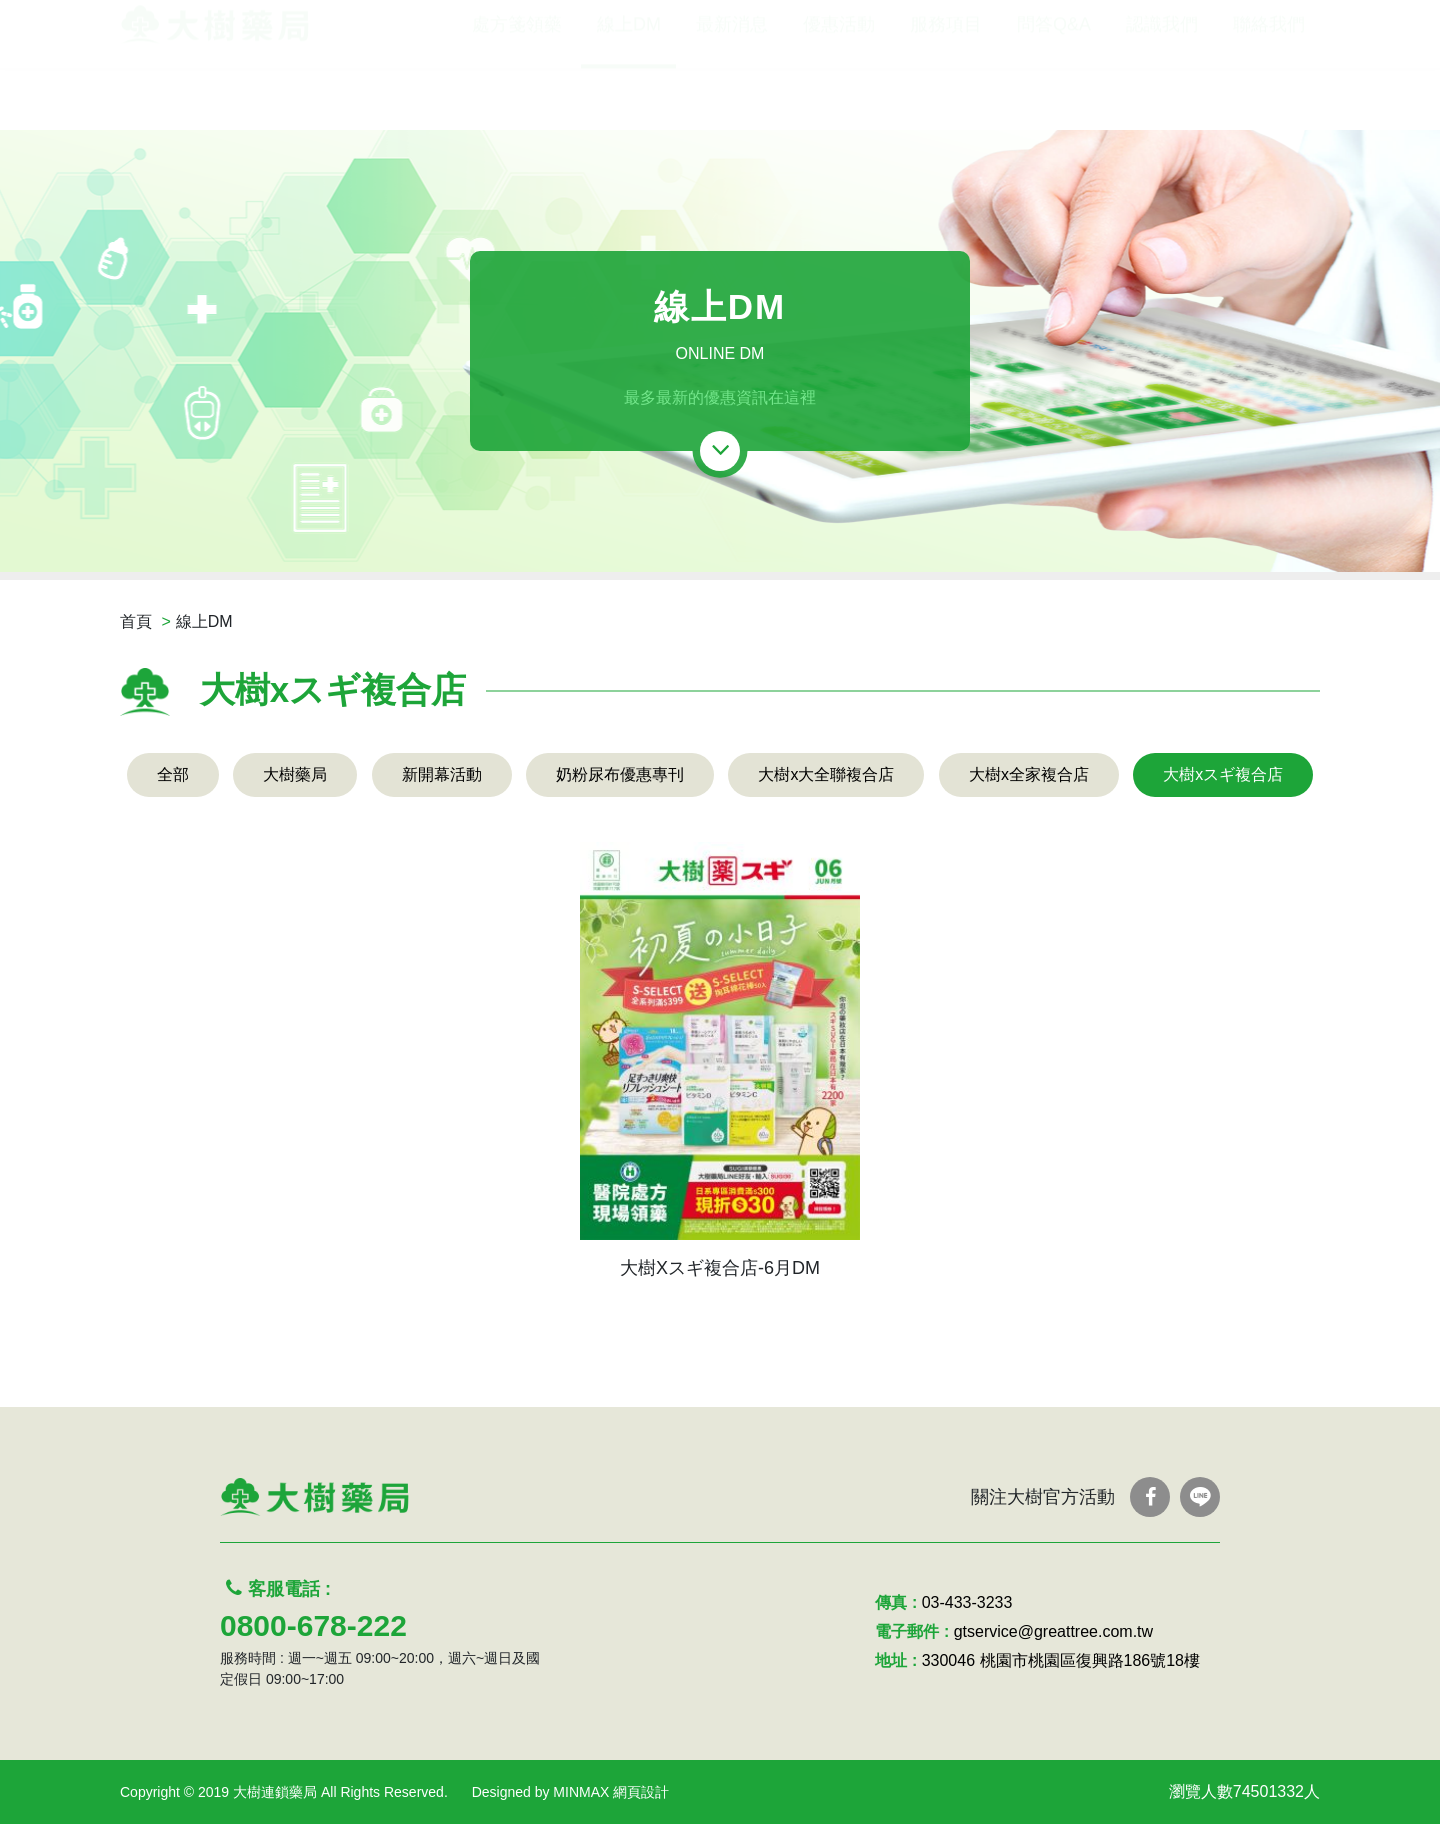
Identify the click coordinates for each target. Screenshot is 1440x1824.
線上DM (629, 88)
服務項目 (946, 88)
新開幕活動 (442, 774)
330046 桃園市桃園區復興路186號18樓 (1061, 1660)
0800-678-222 (313, 1625)
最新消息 (732, 88)
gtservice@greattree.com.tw (1053, 1631)
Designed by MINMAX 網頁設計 (571, 1792)
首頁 (136, 621)
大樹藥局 (295, 774)
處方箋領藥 (517, 88)
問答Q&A (1054, 88)
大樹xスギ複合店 (1223, 774)
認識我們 (1162, 88)
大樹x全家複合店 (1029, 774)
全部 (173, 774)
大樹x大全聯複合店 (826, 774)
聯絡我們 (1269, 88)
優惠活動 (839, 88)
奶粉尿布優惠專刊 (620, 774)
